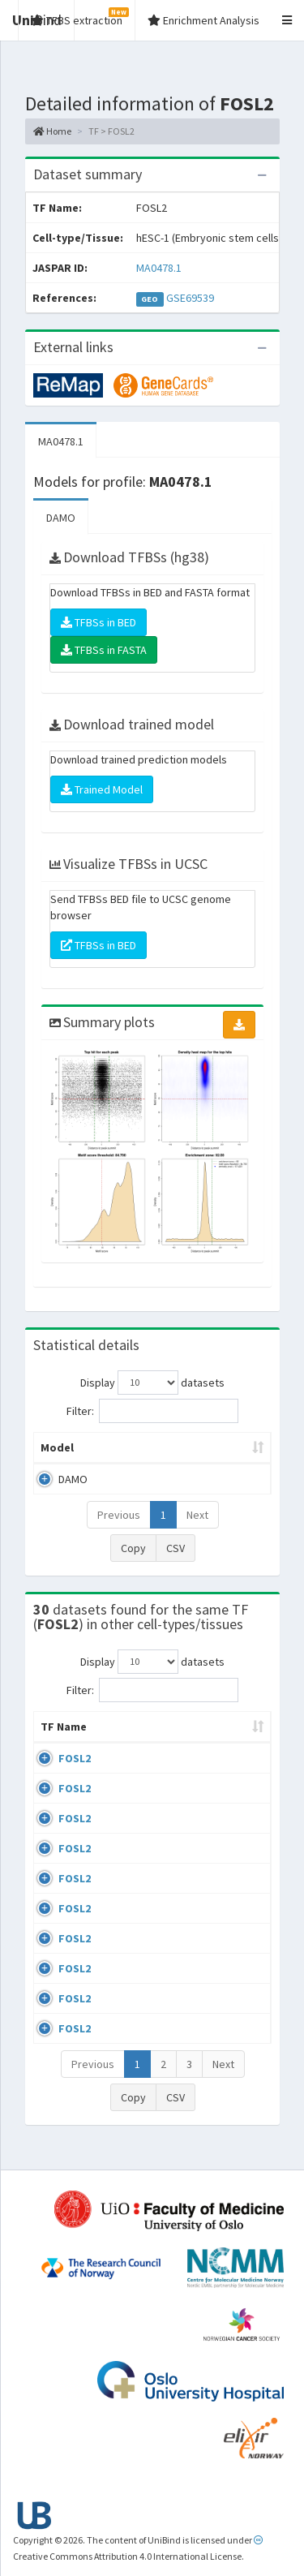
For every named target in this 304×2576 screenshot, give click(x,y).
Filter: (152, 1411)
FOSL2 (74, 1774)
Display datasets (152, 1382)
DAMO (60, 517)
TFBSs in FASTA (104, 650)
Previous (118, 1514)
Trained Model (102, 789)
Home (52, 131)
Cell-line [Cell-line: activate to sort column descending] (135, 1742)
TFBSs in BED (98, 622)
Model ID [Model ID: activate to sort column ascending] (221, 1447)
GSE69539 (190, 297)
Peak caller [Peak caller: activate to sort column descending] (136, 1447)
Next (197, 1514)
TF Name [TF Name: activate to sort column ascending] (56, 1734)
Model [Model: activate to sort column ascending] (57, 1447)
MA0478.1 (159, 267)
